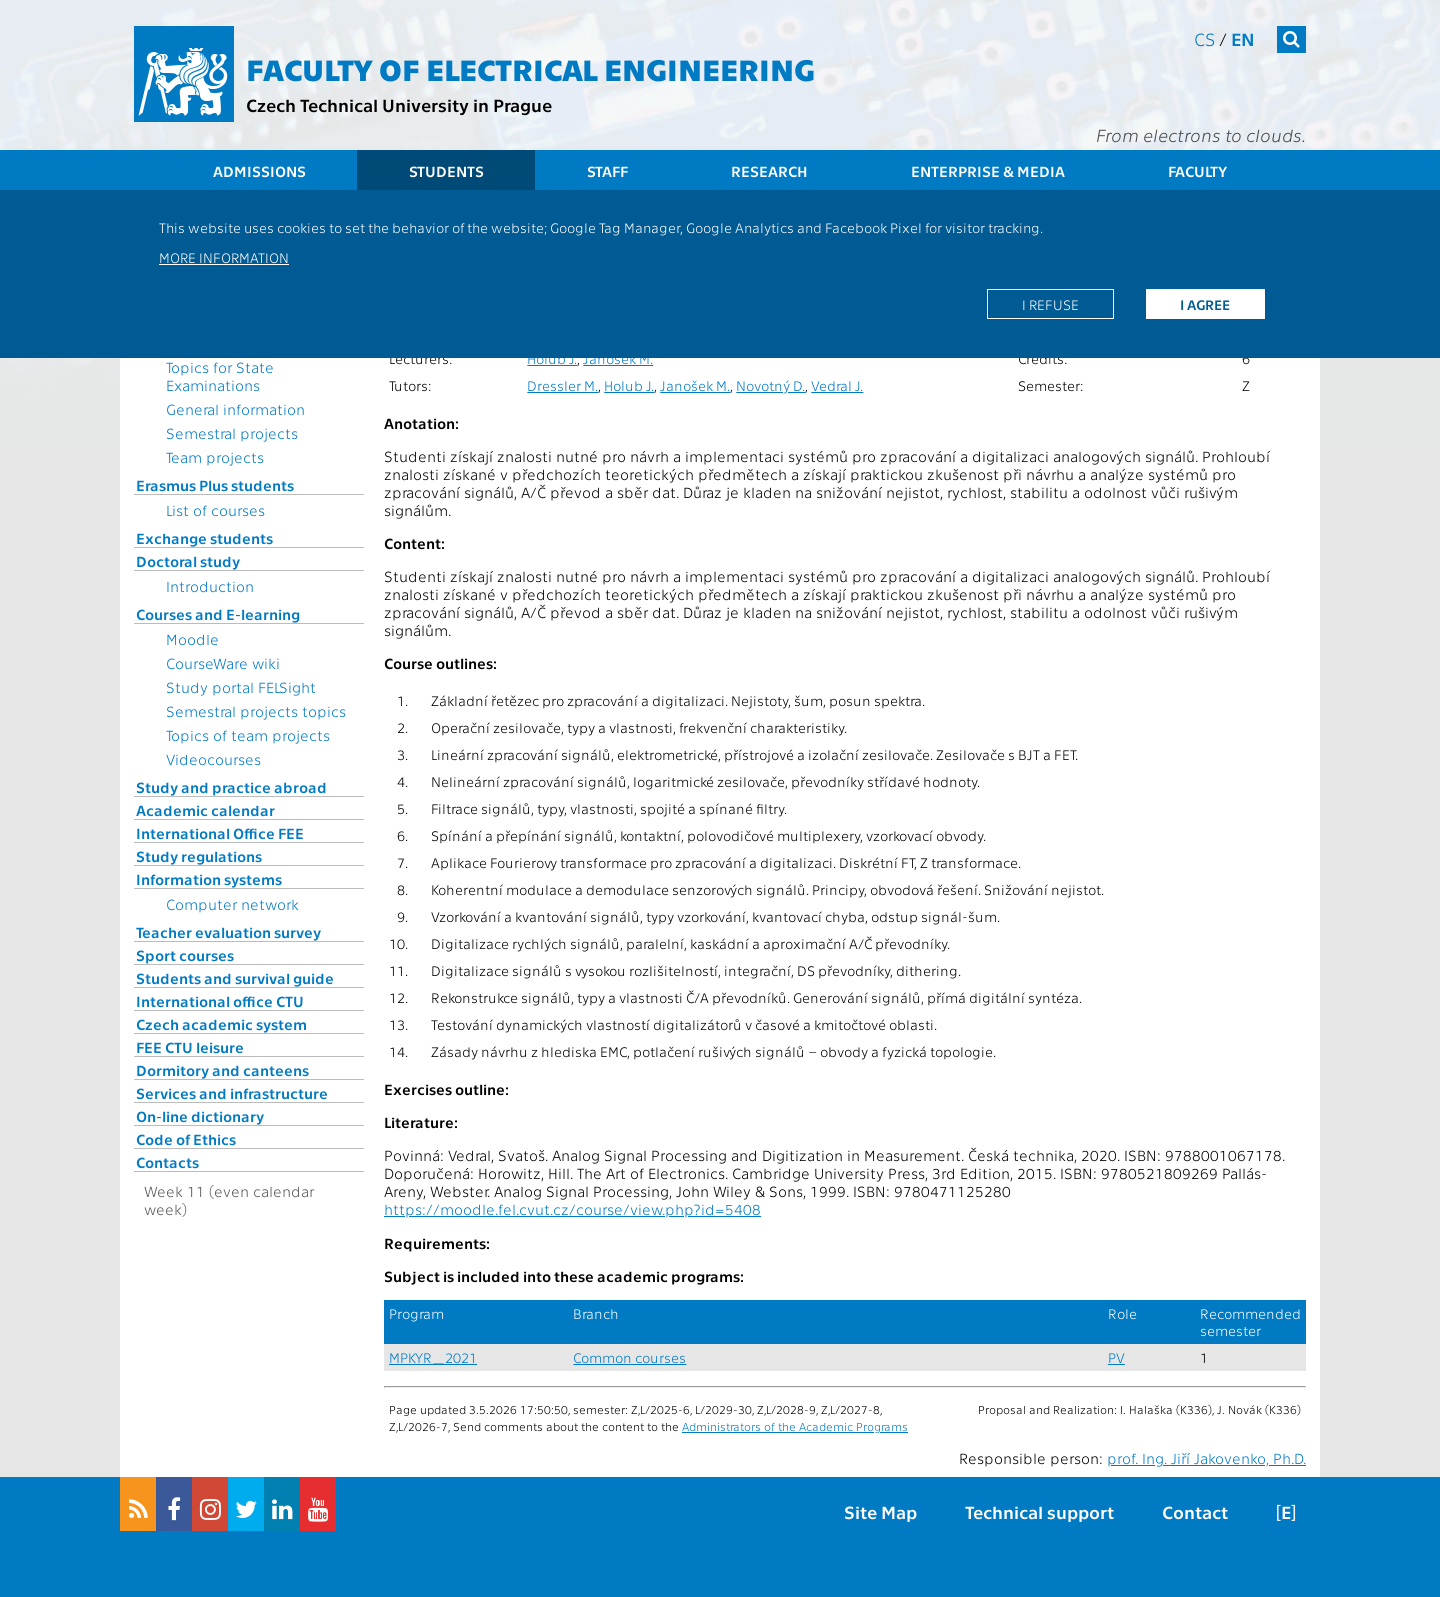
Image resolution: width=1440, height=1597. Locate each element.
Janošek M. (618, 358)
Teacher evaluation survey (228, 932)
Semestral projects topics (256, 711)
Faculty (1197, 171)
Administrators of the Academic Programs (795, 1426)
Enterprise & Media (988, 171)
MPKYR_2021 (433, 1357)
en (1243, 38)
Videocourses (213, 759)
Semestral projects (232, 433)
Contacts (167, 1162)
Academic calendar (205, 810)
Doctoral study (188, 561)
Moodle (192, 639)
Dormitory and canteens (222, 1070)
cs (1204, 38)
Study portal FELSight (241, 687)
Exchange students (204, 538)
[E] (1286, 1511)
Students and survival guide (235, 978)
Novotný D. (770, 385)
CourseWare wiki (223, 663)
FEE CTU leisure (190, 1047)
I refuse (1050, 304)
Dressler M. (562, 385)
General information (235, 409)
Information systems (209, 879)
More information (224, 257)
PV (1116, 1357)
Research (769, 171)
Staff (607, 171)
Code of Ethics (186, 1139)
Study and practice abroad (231, 787)
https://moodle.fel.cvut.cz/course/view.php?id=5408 (572, 1209)
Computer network (232, 904)
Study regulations (199, 856)
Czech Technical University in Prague (399, 104)
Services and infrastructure (232, 1093)
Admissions (259, 171)
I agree (1205, 304)
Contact (1195, 1511)
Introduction (210, 586)
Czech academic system (221, 1024)
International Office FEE (220, 833)
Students (446, 171)
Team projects (215, 457)
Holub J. (552, 358)
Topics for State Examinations (220, 376)
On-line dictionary (200, 1116)
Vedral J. (837, 385)
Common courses (629, 1357)
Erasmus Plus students (215, 485)
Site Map (880, 1511)
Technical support (1039, 1511)
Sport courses (185, 955)
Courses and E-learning (218, 614)
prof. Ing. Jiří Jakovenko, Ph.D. (1206, 1458)
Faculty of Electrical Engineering (530, 68)
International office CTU (220, 1001)
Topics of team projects (248, 735)
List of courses (215, 510)
